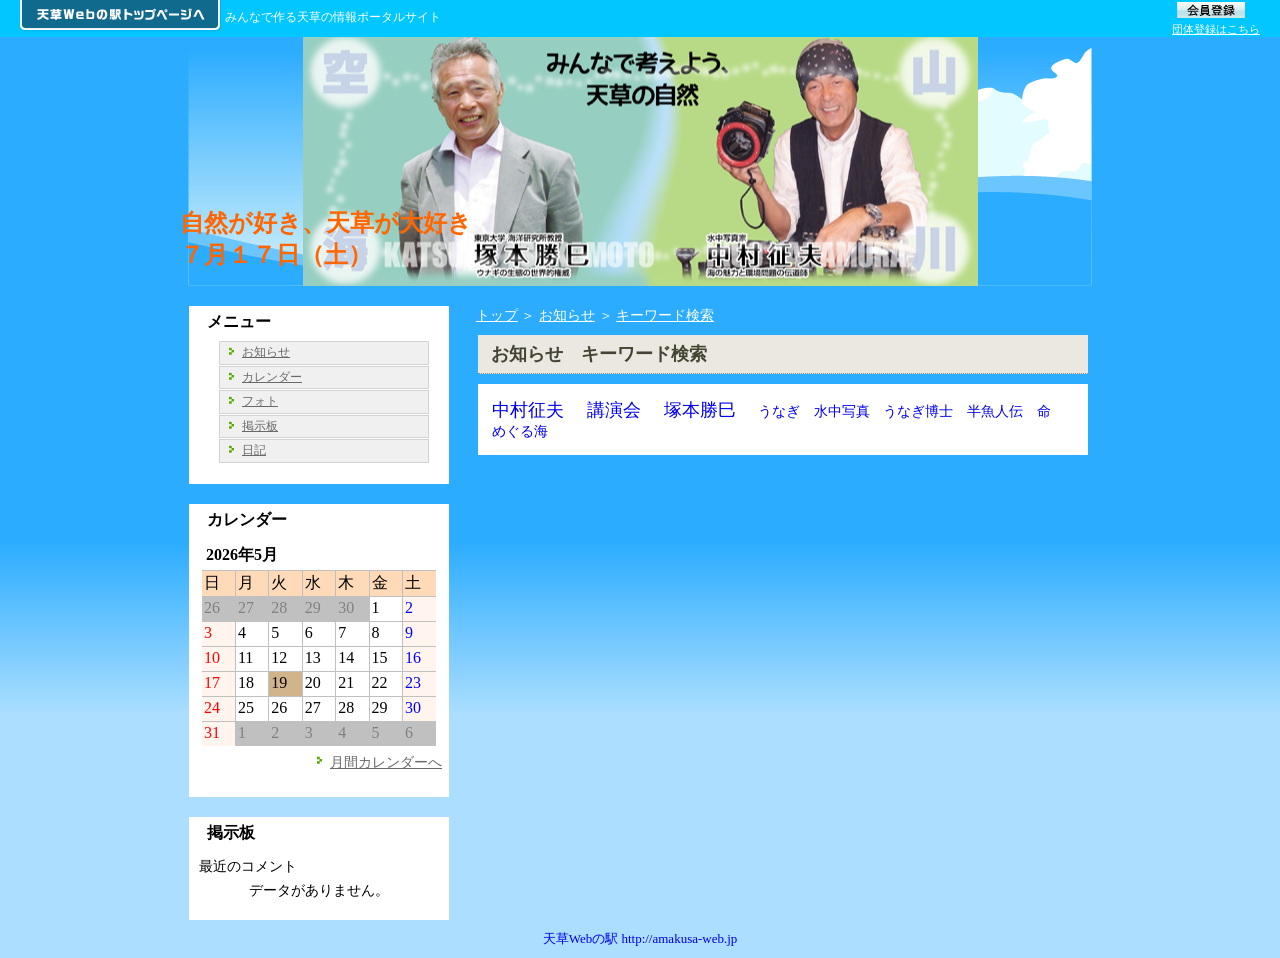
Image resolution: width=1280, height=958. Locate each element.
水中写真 (842, 411)
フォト (260, 401)
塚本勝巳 (700, 410)
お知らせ (567, 315)
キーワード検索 (665, 315)
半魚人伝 (995, 411)
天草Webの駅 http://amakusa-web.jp (640, 938)
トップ (497, 315)
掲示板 (260, 426)
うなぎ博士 (918, 411)
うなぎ (779, 411)
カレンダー (272, 377)
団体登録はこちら (1216, 29)
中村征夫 (528, 410)
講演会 (614, 410)
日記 (254, 450)
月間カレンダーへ (386, 762)
